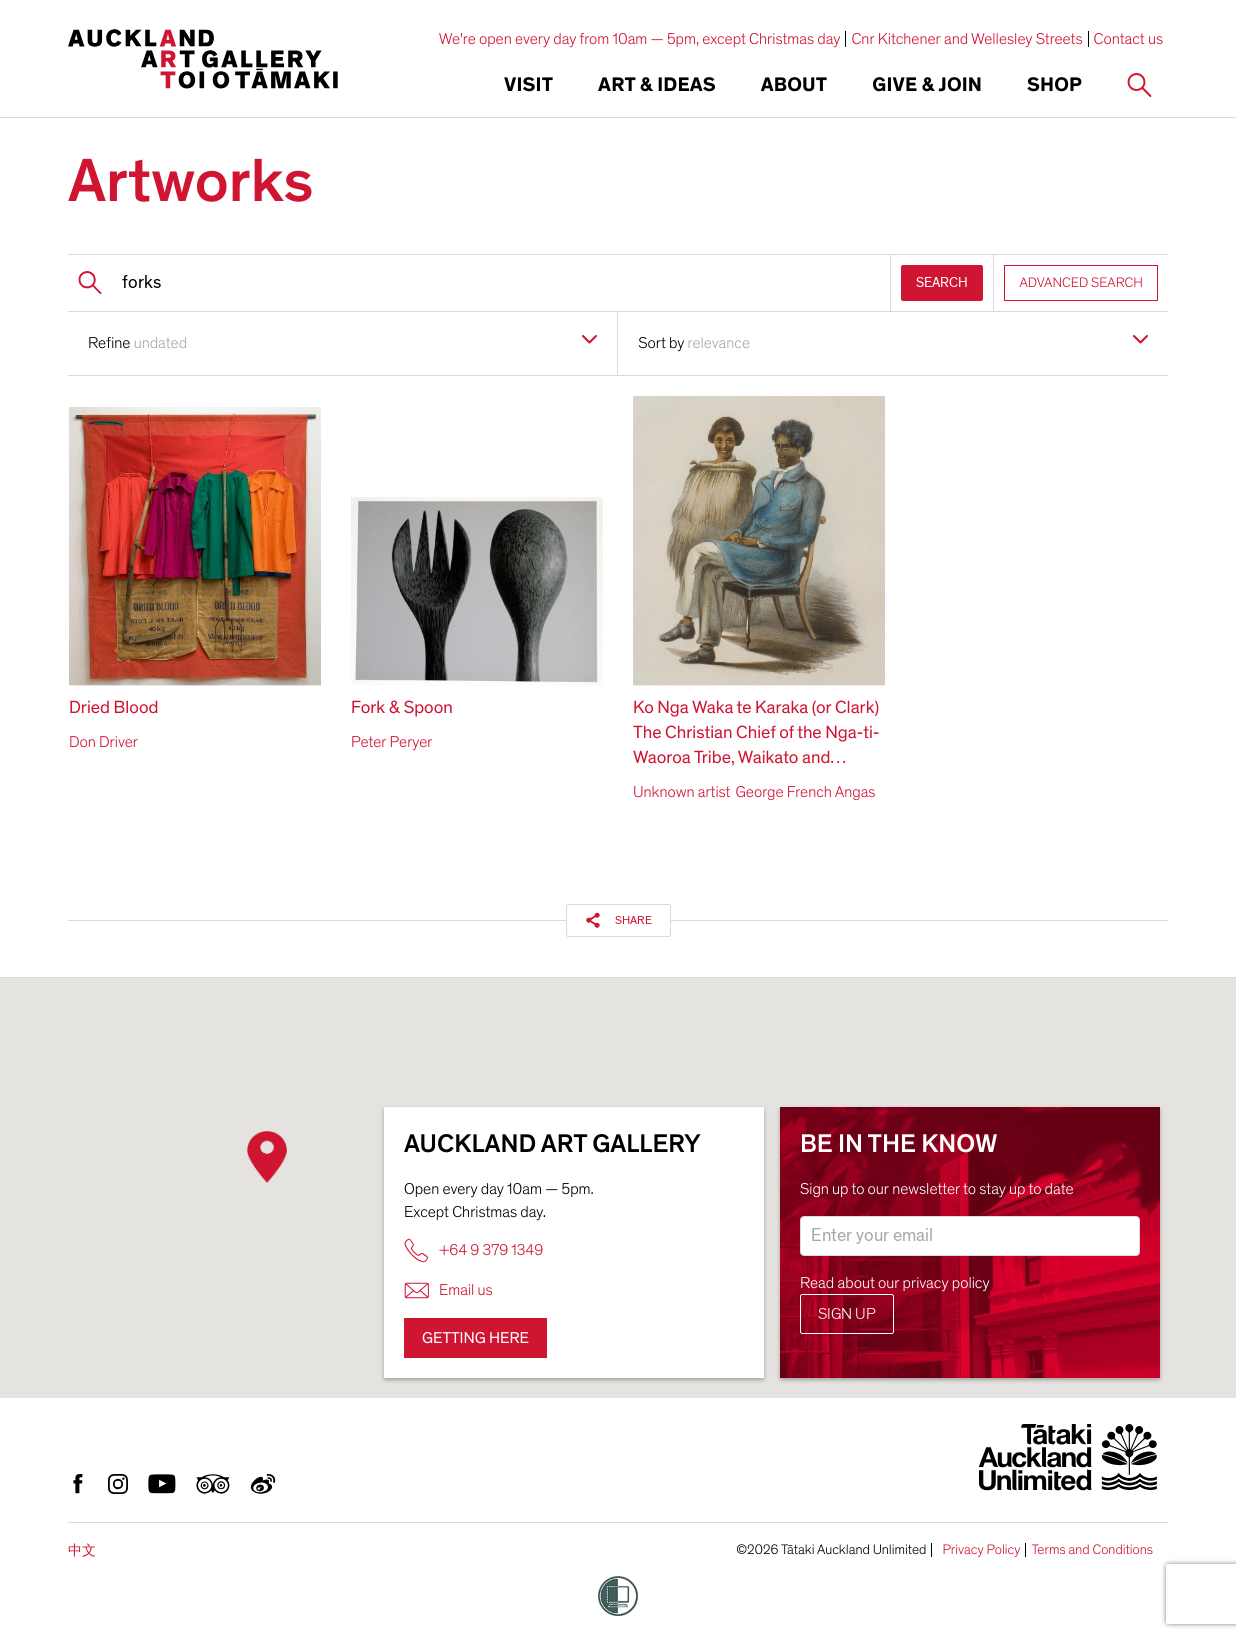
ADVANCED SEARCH (1081, 282)
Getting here (475, 1338)
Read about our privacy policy (895, 1283)
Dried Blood (113, 708)
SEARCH (942, 282)
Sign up (847, 1314)
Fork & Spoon (402, 708)
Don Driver (103, 742)
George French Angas (805, 792)
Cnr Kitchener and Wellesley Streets (966, 39)
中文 (82, 1550)
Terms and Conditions (1092, 1550)
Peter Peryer (392, 742)
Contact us (1129, 39)
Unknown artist (681, 792)
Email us (448, 1290)
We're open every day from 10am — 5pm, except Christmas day (640, 39)
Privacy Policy (981, 1550)
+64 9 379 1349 (473, 1250)
